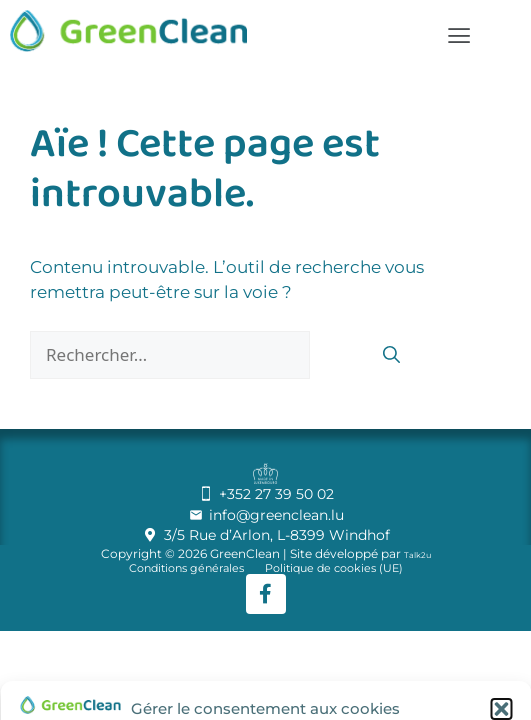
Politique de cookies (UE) (334, 568)
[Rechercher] (391, 357)
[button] (501, 709)
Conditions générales (186, 568)
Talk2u (417, 555)
